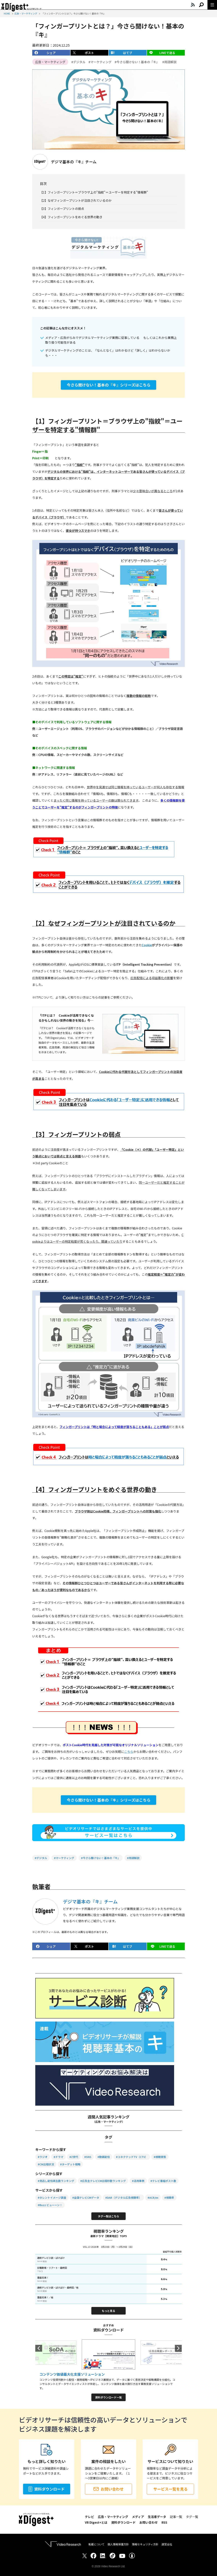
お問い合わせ (108, 2489)
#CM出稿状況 (46, 2164)
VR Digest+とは (96, 2522)
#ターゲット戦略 (70, 2164)
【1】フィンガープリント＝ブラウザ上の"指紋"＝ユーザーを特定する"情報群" (94, 192)
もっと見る (108, 2311)
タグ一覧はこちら (108, 2216)
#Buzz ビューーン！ (50, 2205)
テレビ (89, 2516)
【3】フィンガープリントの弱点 (62, 208)
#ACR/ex (153, 2197)
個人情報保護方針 (118, 2544)
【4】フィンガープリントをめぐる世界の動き (71, 217)
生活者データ (157, 2516)
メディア (138, 2516)
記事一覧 (176, 2516)
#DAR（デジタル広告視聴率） (123, 2197)
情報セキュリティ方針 (145, 2544)
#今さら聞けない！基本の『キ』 (137, 61)
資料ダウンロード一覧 (108, 2397)
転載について (96, 2544)
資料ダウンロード (46, 2489)
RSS (164, 2522)
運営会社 (167, 2544)
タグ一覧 (192, 2516)
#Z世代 (73, 2157)
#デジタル (78, 61)
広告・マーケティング (50, 62)
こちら (128, 1751)
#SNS (87, 2157)
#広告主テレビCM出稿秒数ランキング (103, 2181)
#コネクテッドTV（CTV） (132, 2157)
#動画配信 (103, 2157)
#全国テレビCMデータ (85, 2197)
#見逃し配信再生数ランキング (56, 2181)
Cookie (147, 945)
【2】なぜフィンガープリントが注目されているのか (76, 200)
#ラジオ (42, 2157)
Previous (38, 2348)
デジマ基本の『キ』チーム (90, 1901)
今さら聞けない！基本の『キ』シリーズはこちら (108, 385)
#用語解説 (169, 61)
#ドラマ (58, 2157)
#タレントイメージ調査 (52, 2197)
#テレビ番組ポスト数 (163, 2181)
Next (178, 2348)
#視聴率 (169, 2197)
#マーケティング (100, 61)
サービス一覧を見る (170, 2489)
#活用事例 (138, 2181)
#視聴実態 (160, 2157)
